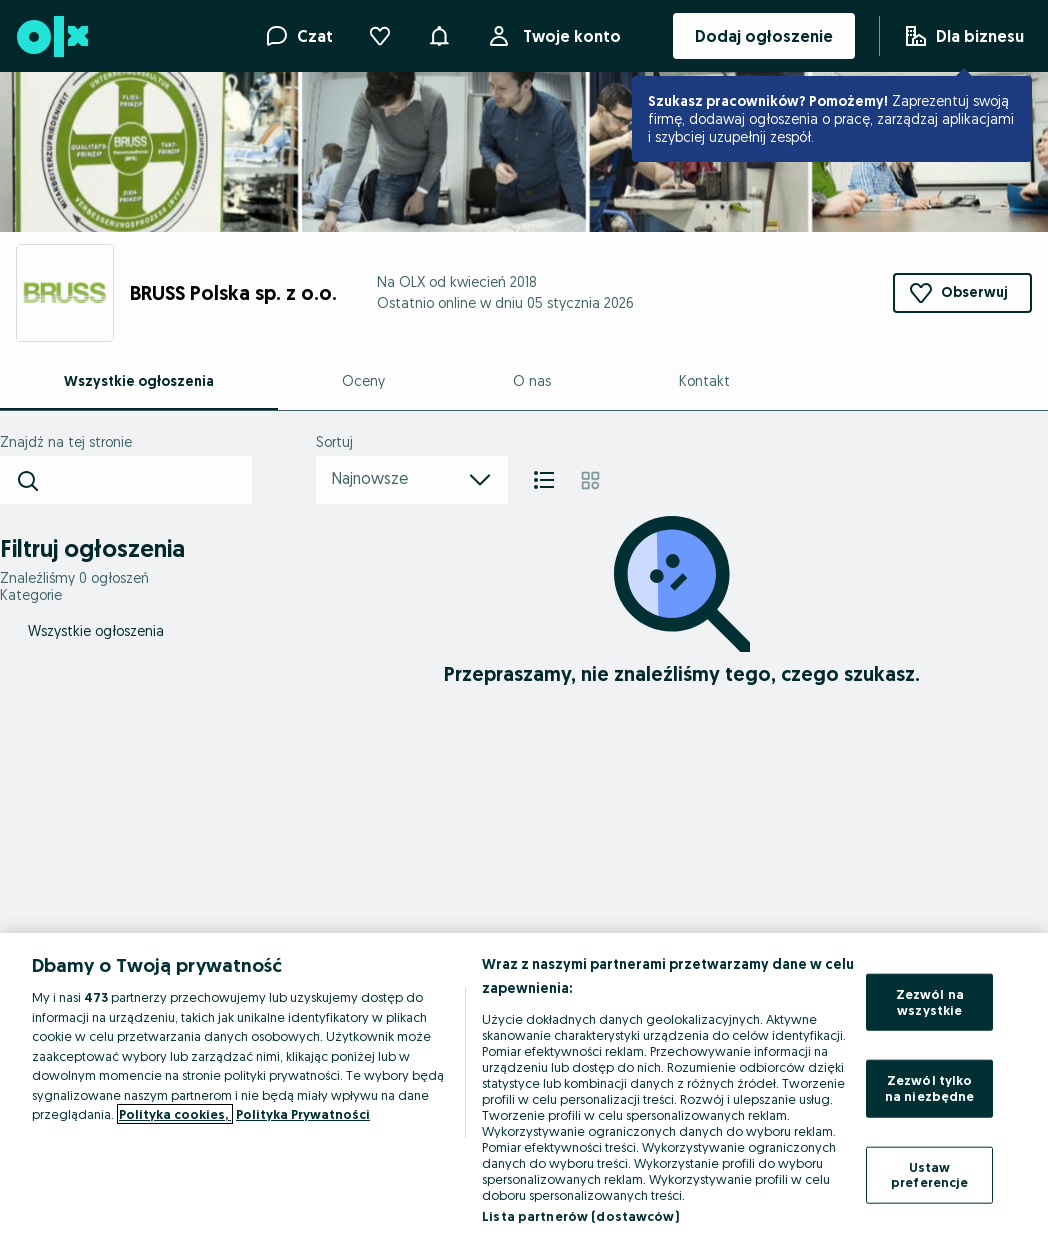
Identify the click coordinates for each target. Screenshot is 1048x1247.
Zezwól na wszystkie (930, 1002)
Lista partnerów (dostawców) (580, 1216)
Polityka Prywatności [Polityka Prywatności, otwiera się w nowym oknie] (303, 1114)
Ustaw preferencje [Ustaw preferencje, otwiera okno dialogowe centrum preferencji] (929, 1174)
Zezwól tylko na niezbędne (930, 1088)
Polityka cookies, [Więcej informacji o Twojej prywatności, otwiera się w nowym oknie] (175, 1114)
